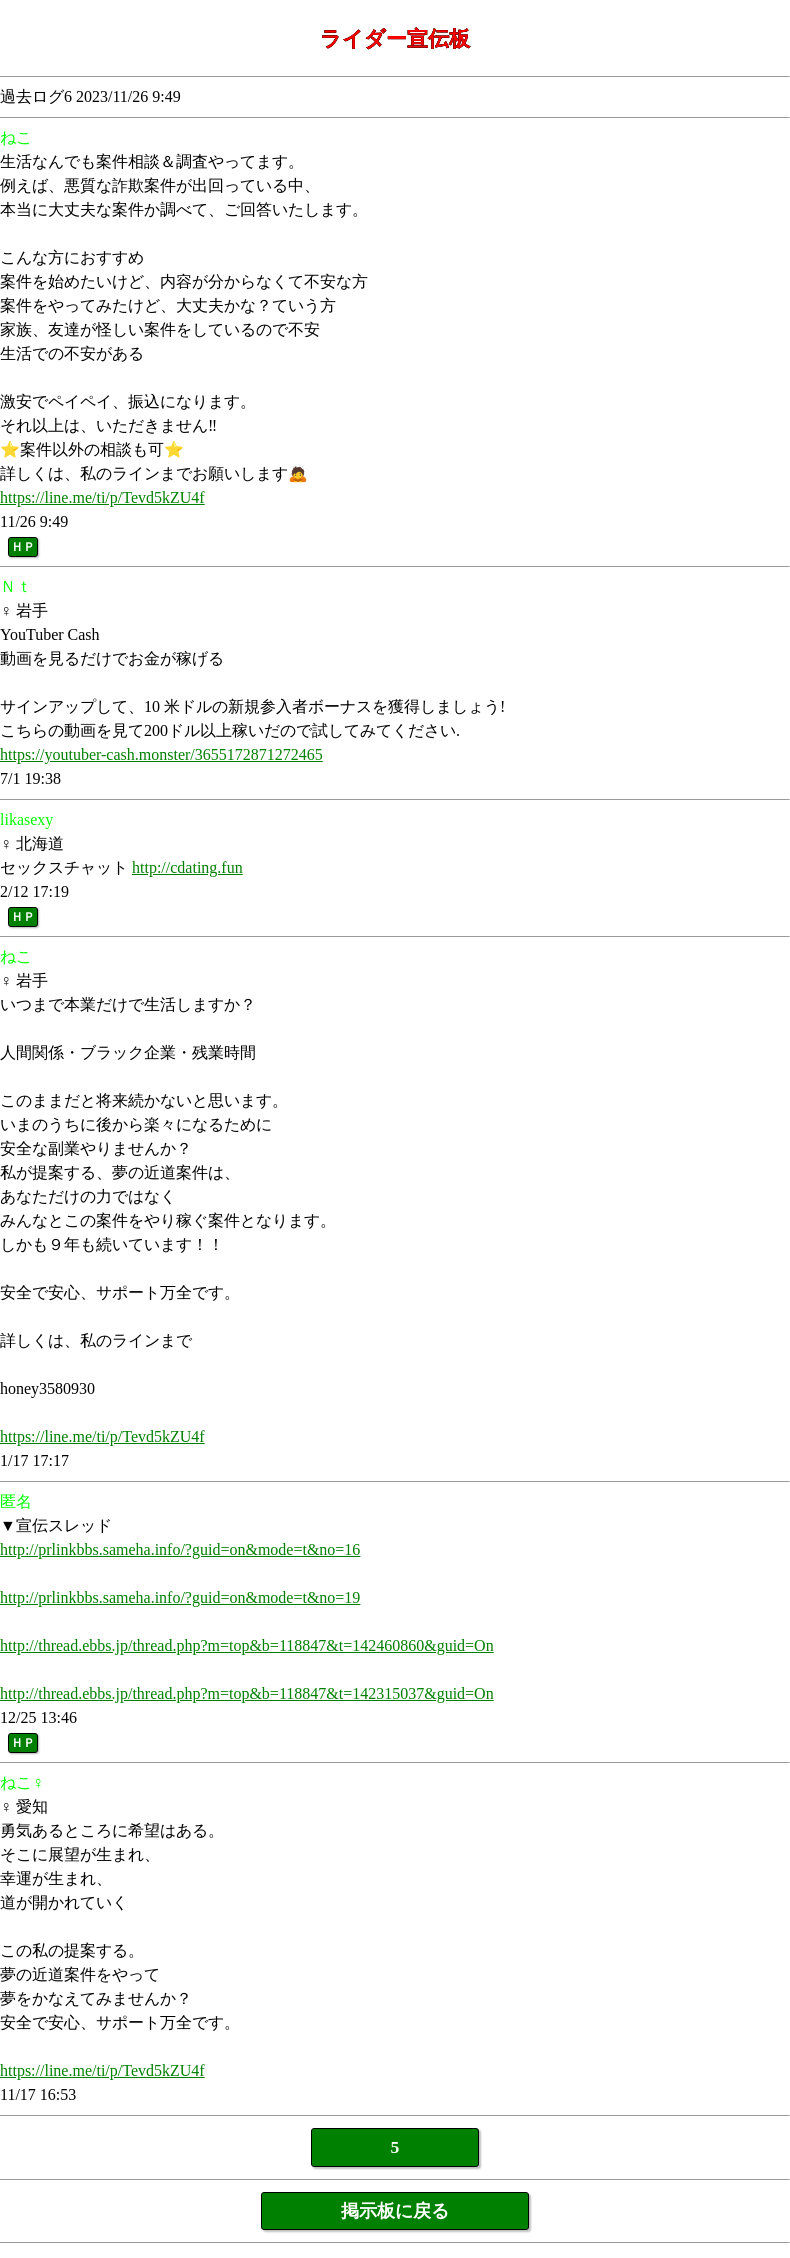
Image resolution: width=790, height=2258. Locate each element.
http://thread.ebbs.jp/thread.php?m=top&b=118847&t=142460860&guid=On (247, 1645)
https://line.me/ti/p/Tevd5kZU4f (102, 497)
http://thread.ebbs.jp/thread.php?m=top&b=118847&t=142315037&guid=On (247, 1693)
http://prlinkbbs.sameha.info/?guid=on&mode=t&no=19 (180, 1597)
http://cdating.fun (187, 867)
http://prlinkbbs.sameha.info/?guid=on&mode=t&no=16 (180, 1549)
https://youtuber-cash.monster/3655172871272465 (161, 754)
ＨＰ (23, 547)
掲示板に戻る (395, 2211)
